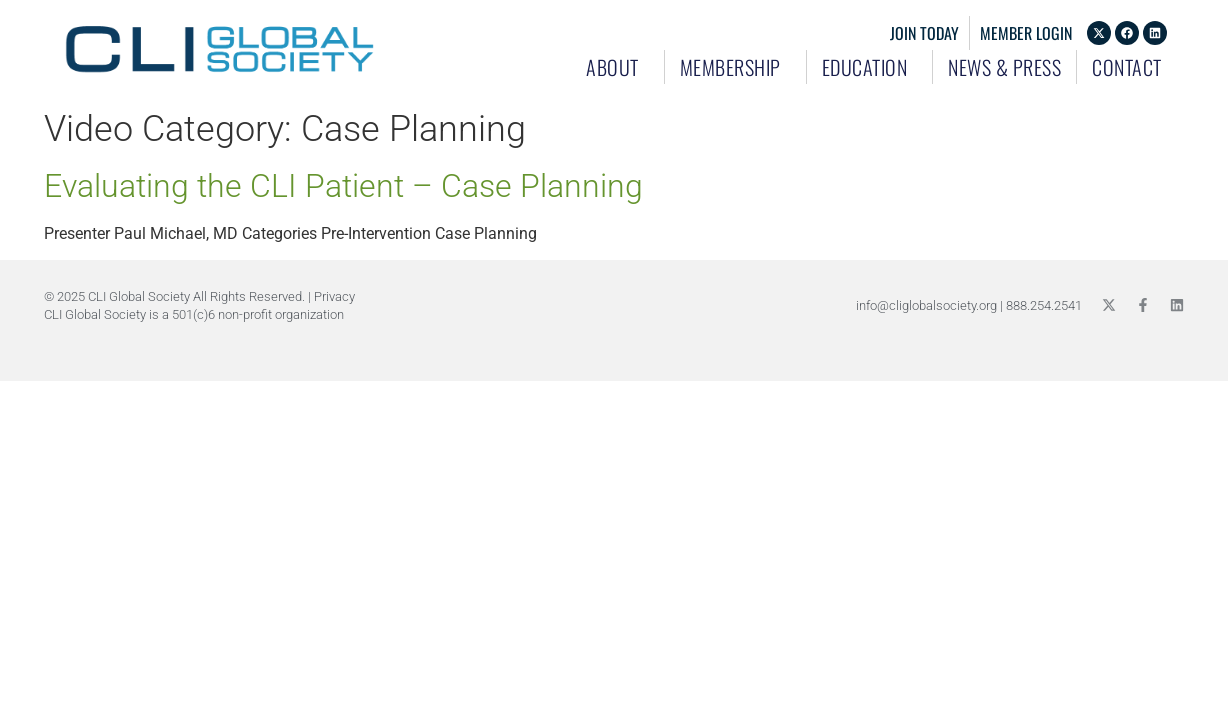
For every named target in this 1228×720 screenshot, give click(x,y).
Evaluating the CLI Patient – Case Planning (343, 186)
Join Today (924, 33)
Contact (1127, 67)
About (617, 67)
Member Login (1026, 33)
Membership (735, 67)
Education (870, 67)
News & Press (1004, 67)
